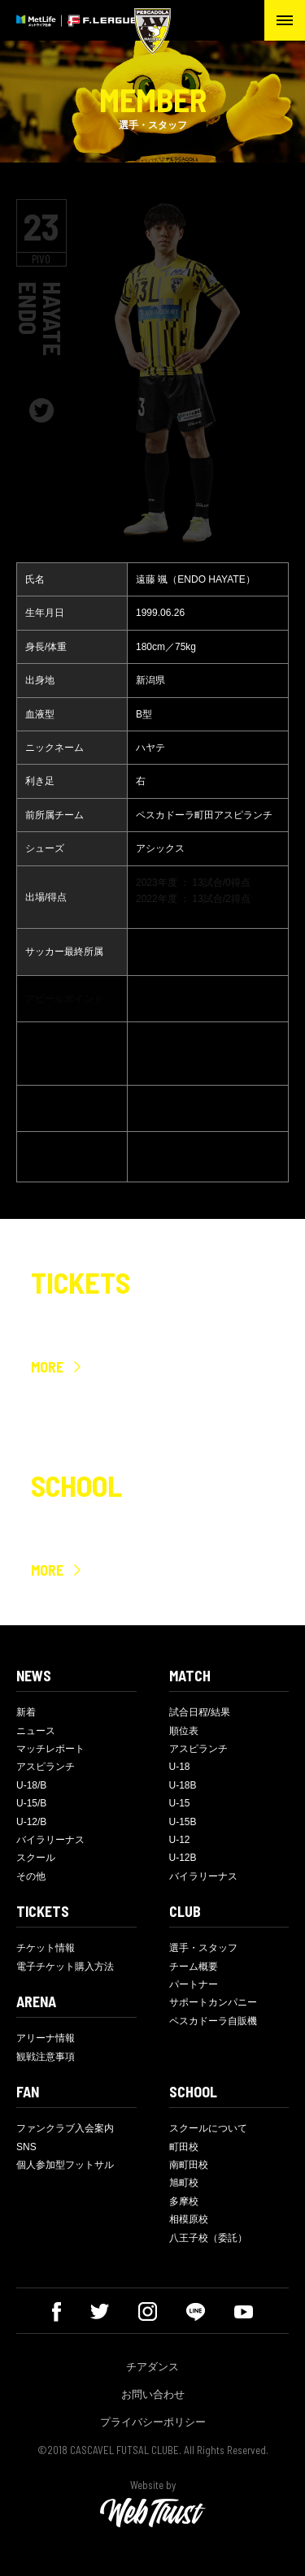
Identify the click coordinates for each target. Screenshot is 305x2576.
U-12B (183, 1857)
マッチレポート (50, 1748)
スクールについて (208, 2128)
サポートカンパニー (213, 2002)
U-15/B (31, 1803)
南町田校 (188, 2165)
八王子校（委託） (208, 2238)
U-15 (179, 1803)
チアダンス (152, 2367)
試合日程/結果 (199, 1712)
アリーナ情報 (45, 2038)
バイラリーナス (50, 1839)
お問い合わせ (153, 2394)
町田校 (183, 2147)
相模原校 (188, 2219)
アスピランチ (45, 1766)
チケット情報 (45, 1948)
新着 (26, 1712)
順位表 (183, 1731)
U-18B (183, 1785)
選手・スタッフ (203, 1948)
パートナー (193, 1984)
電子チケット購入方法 (65, 1966)
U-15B (183, 1822)
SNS (26, 2147)
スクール (35, 1857)
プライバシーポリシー (153, 2422)
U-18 (179, 1766)
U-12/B (31, 1822)
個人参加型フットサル (65, 2165)
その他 (31, 1876)
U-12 (179, 1839)
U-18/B (31, 1785)
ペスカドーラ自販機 (213, 2021)
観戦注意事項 (45, 2056)
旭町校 (183, 2182)
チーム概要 (193, 1966)
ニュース (35, 1731)
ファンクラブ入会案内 (65, 2128)
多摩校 (183, 2201)
